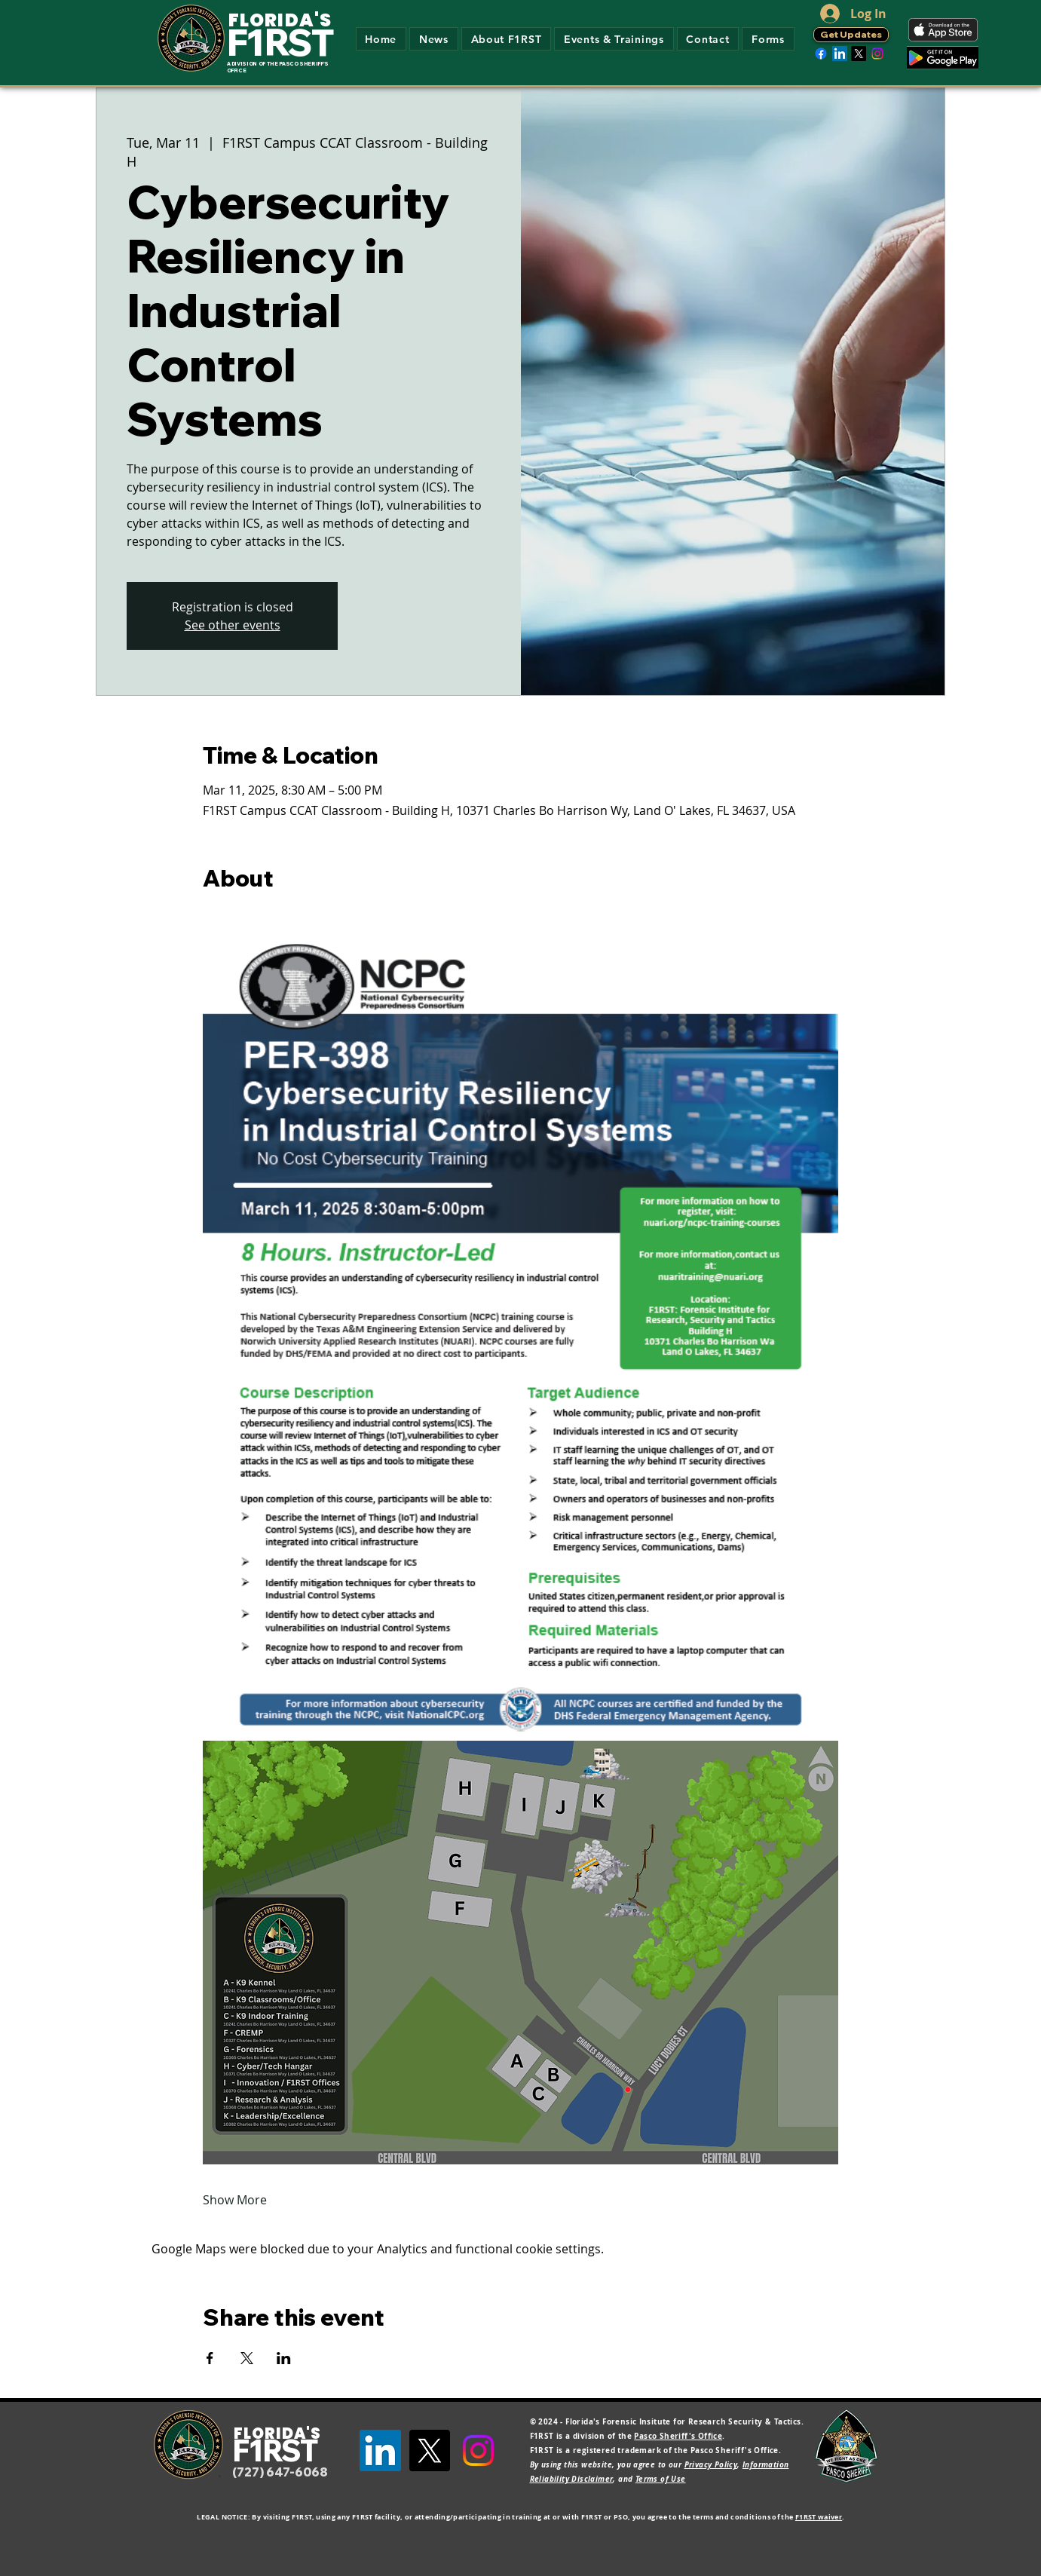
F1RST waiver (818, 2517)
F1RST (279, 42)
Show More (235, 2200)
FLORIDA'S (280, 20)
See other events (232, 625)
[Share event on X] (247, 2358)
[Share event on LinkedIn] (284, 2358)
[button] (506, 39)
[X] (858, 53)
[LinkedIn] (839, 53)
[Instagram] (877, 53)
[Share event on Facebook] (210, 2358)
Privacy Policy (711, 2464)
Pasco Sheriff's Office (678, 2436)
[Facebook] (820, 53)
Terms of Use (660, 2478)
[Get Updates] (851, 34)
